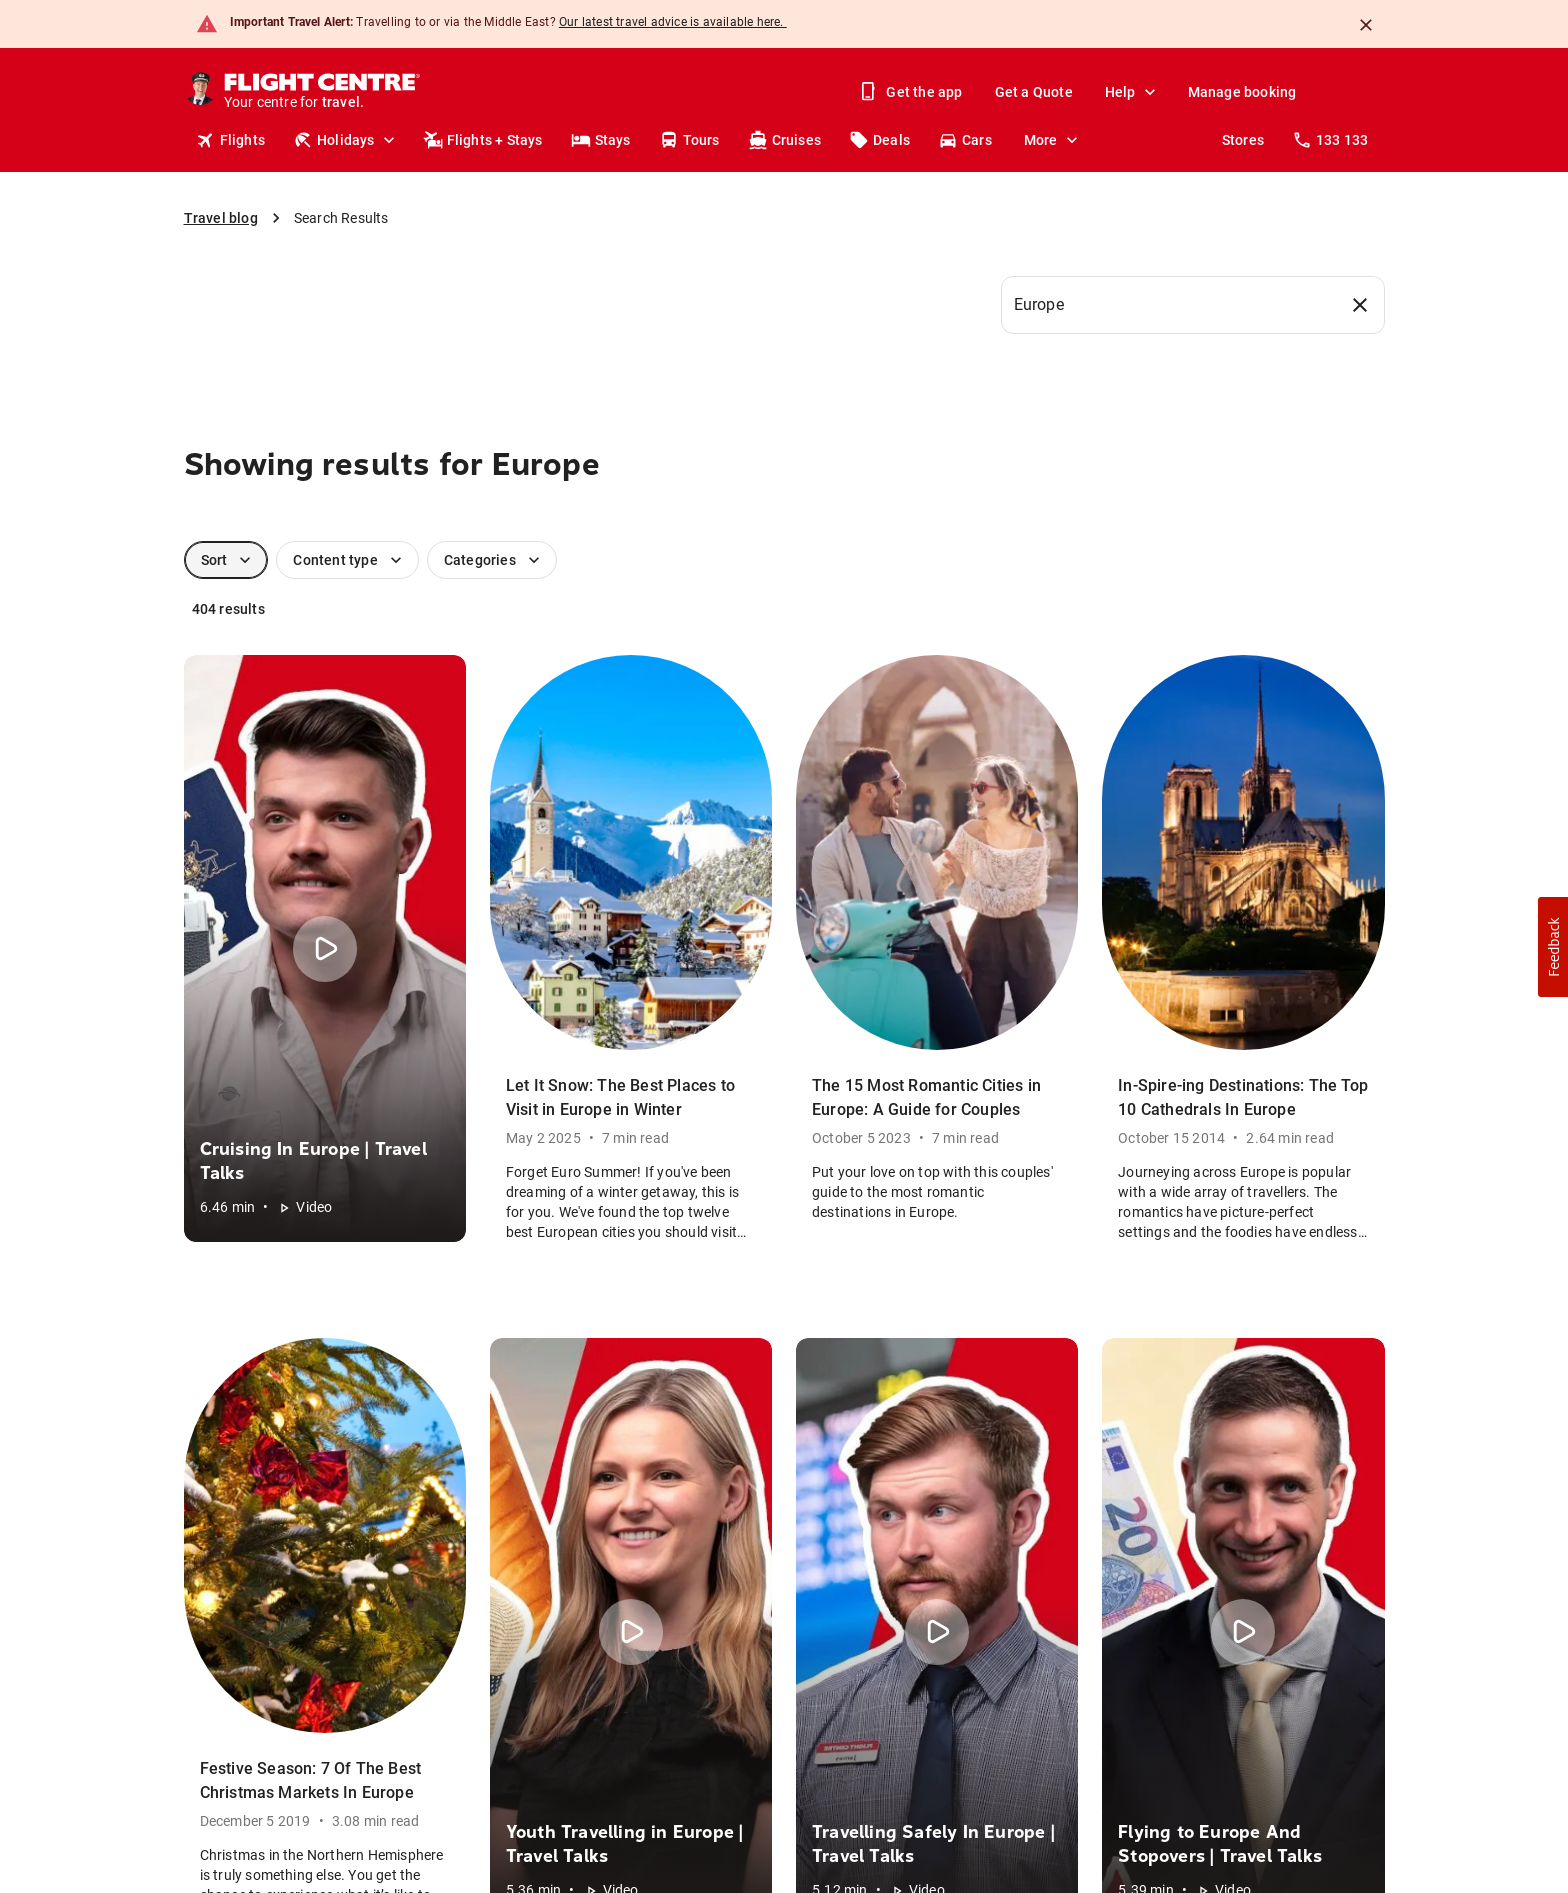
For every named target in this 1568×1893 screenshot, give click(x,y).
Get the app (912, 92)
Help (1132, 92)
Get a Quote (1034, 92)
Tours (689, 140)
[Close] (1366, 25)
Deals (879, 140)
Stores (1243, 140)
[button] (1553, 947)
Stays (601, 140)
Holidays (346, 140)
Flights (230, 140)
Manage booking (1242, 92)
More (1053, 140)
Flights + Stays (483, 140)
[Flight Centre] (323, 92)
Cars (965, 140)
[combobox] (1193, 305)
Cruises (784, 140)
